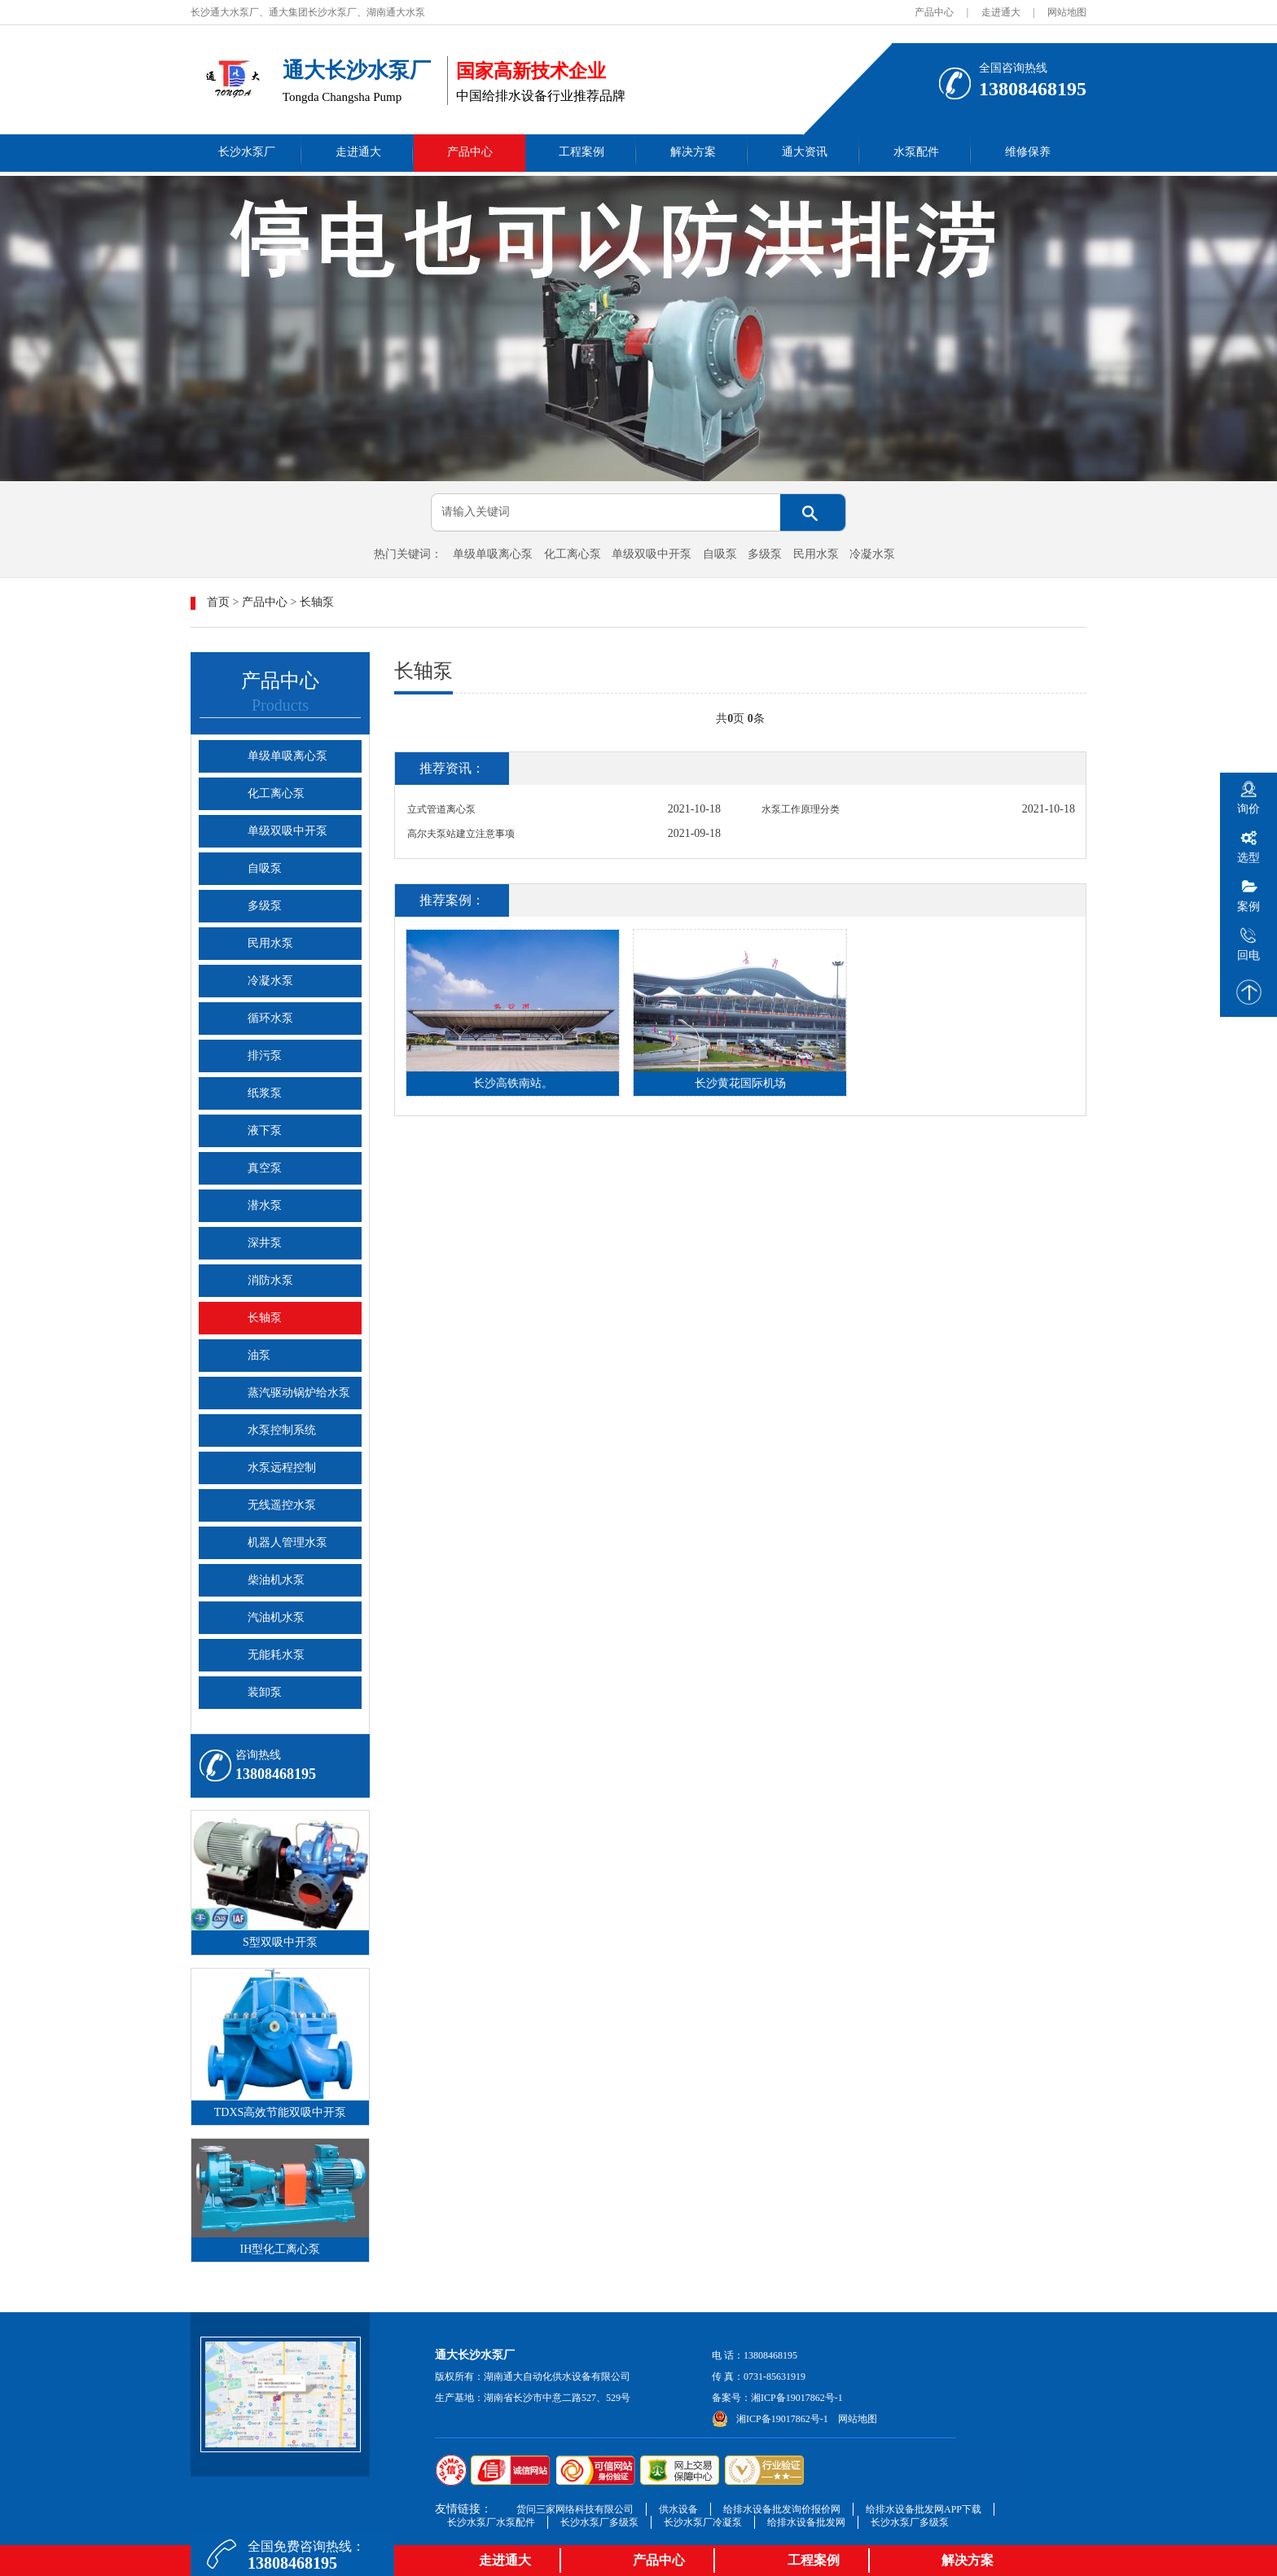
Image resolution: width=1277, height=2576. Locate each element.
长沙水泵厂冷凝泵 (703, 2522)
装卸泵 (265, 1692)
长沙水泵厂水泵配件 (491, 2522)
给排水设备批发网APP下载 (923, 2509)
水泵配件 (916, 152)
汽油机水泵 (276, 1617)
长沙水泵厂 (246, 152)
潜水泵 (265, 1205)
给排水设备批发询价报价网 (781, 2509)
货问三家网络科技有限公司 (575, 2509)
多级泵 (765, 554)
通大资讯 (804, 152)
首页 (218, 602)
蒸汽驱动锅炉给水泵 (299, 1393)
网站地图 (1066, 12)
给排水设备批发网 (806, 2522)
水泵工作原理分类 (800, 809)
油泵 (259, 1355)
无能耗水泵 (276, 1655)
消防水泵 (270, 1280)
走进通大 (1000, 12)
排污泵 (265, 1055)
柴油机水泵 (276, 1580)
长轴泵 (317, 602)
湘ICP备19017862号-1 (797, 2397)
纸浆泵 (265, 1093)
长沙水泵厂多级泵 (599, 2522)
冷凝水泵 (872, 554)
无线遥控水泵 (282, 1505)
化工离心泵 (572, 554)
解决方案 (693, 152)
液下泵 (265, 1130)
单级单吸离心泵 (493, 554)
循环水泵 (270, 1018)
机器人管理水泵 (287, 1542)
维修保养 (1028, 152)
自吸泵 (720, 554)
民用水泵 (816, 554)
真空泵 (265, 1168)
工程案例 (581, 152)
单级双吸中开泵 (651, 554)
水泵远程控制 (282, 1467)
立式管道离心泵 (441, 809)
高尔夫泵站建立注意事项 (461, 833)
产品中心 (934, 12)
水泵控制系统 (282, 1430)
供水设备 (678, 2509)
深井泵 (265, 1243)
